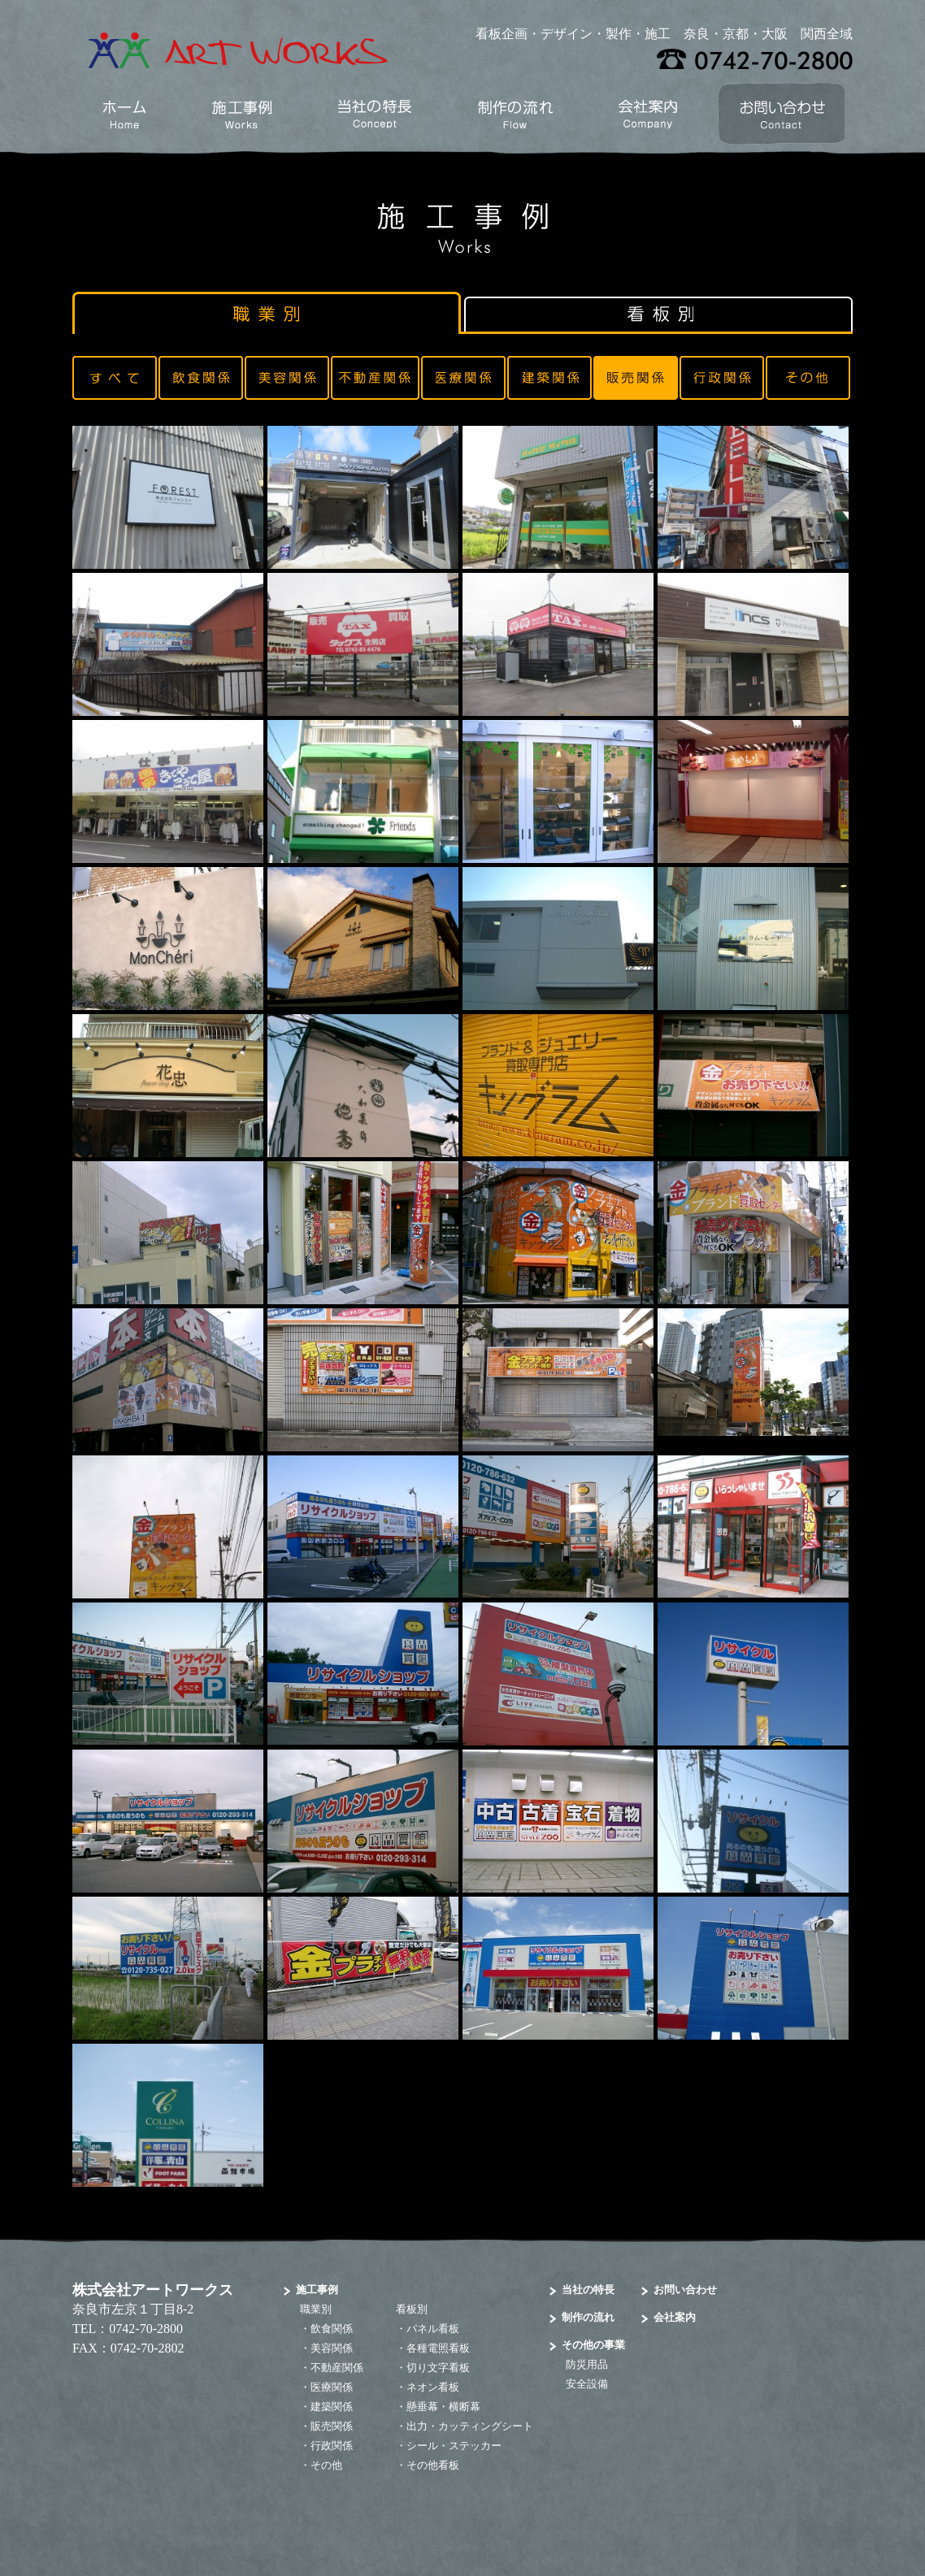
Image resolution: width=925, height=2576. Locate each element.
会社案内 (675, 2317)
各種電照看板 (438, 2348)
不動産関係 (337, 2367)
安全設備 (587, 2384)
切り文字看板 (438, 2367)
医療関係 (332, 2387)
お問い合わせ (685, 2289)
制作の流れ (588, 2317)
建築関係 (332, 2406)
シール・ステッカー (454, 2445)
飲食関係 (332, 2328)
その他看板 (432, 2465)
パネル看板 (432, 2328)
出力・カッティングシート (469, 2426)
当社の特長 (588, 2289)
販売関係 (332, 2426)
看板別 (412, 2309)
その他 (326, 2465)
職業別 (316, 2309)
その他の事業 (593, 2345)
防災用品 (587, 2364)
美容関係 (332, 2348)
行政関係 (332, 2445)
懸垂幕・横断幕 (443, 2406)
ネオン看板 (432, 2387)
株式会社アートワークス (152, 2290)
